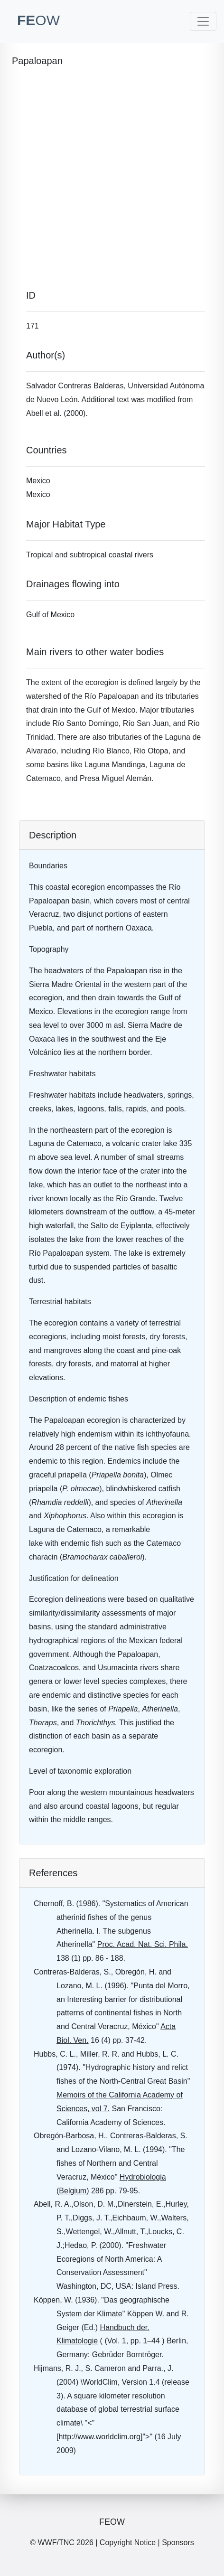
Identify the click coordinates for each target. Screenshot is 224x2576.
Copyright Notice (128, 2542)
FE (38, 20)
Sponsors (178, 2542)
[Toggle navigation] (203, 21)
